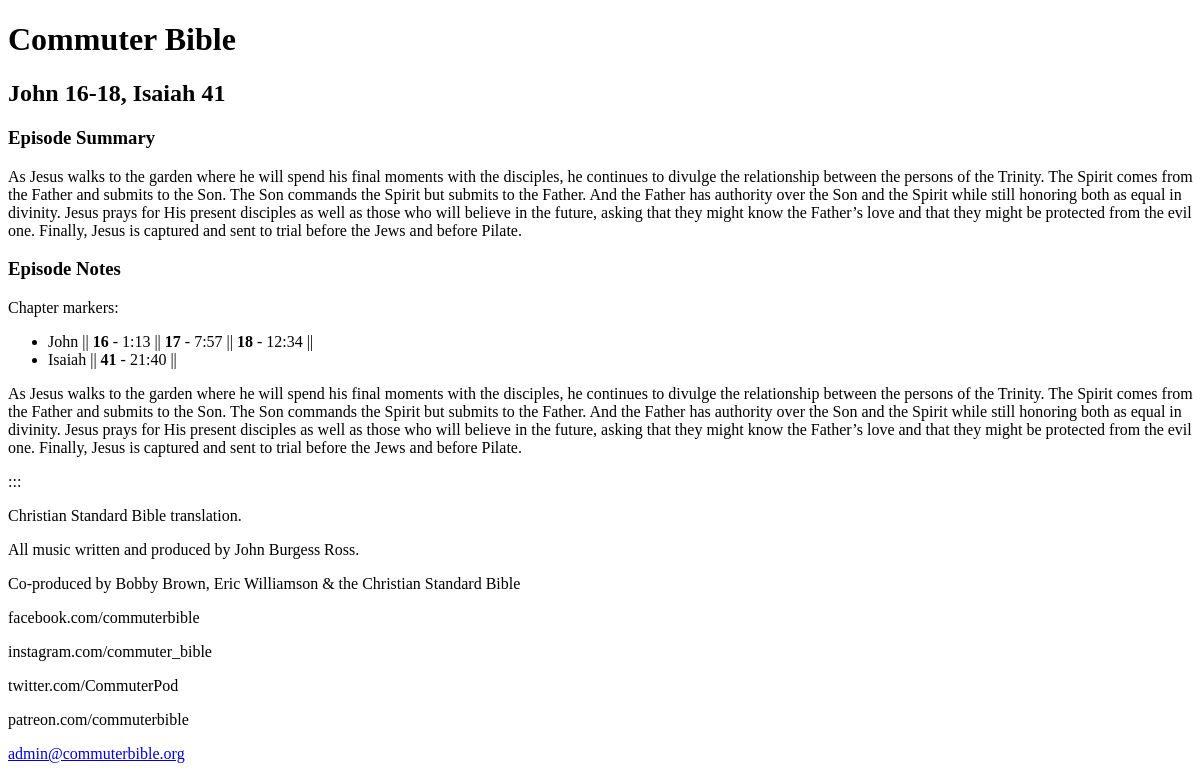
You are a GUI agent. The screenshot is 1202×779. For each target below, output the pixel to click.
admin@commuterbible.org (96, 753)
